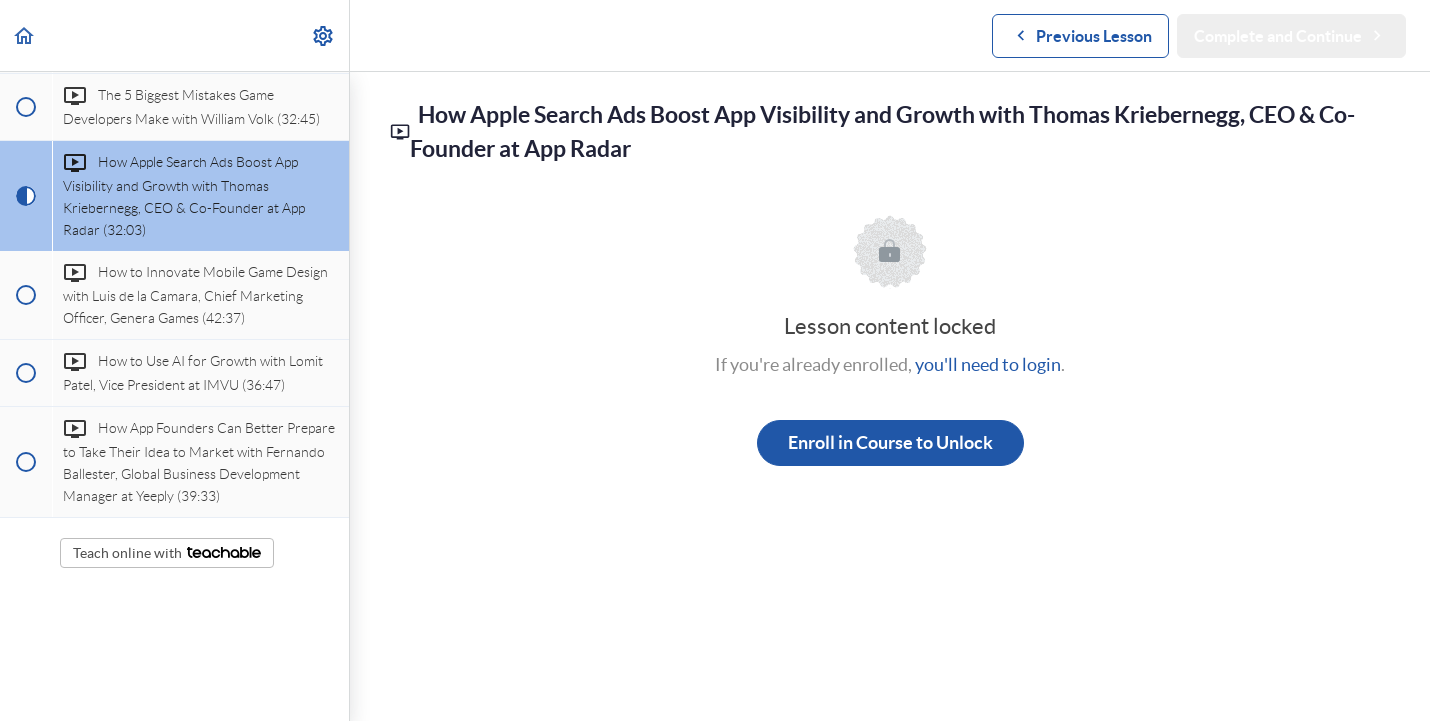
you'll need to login (988, 364)
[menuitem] (324, 35)
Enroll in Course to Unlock (890, 442)
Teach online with (167, 553)
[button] (25, 35)
